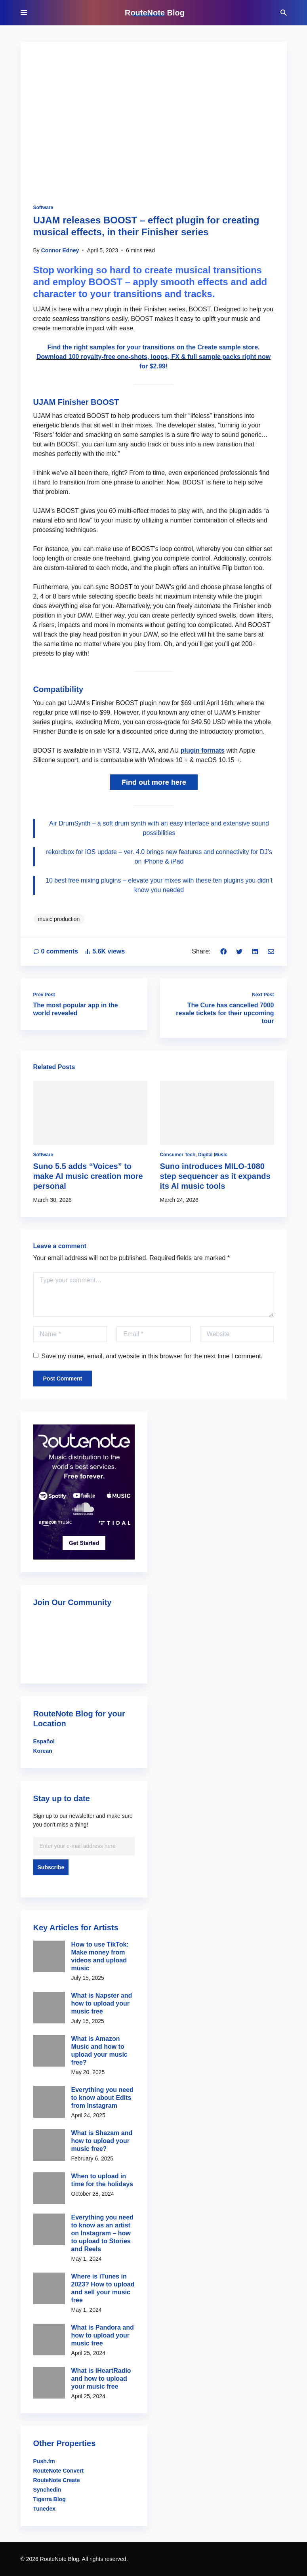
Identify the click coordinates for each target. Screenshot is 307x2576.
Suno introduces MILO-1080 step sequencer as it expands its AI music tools (215, 1176)
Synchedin (47, 2489)
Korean (42, 1751)
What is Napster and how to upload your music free (101, 2003)
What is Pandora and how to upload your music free (102, 2335)
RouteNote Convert (58, 2470)
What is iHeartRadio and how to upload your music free (101, 2378)
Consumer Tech (178, 1154)
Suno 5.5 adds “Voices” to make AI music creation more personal (88, 1176)
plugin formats (203, 750)
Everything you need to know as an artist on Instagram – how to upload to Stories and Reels (102, 2233)
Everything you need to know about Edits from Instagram (102, 2097)
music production (59, 919)
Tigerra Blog (49, 2499)
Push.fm (44, 2461)
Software (43, 207)
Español (44, 1741)
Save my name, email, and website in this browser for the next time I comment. (148, 1356)
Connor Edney (60, 250)
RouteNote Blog (155, 13)
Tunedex (44, 2508)
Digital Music (212, 1154)
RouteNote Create (56, 2480)
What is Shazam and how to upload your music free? (102, 2141)
